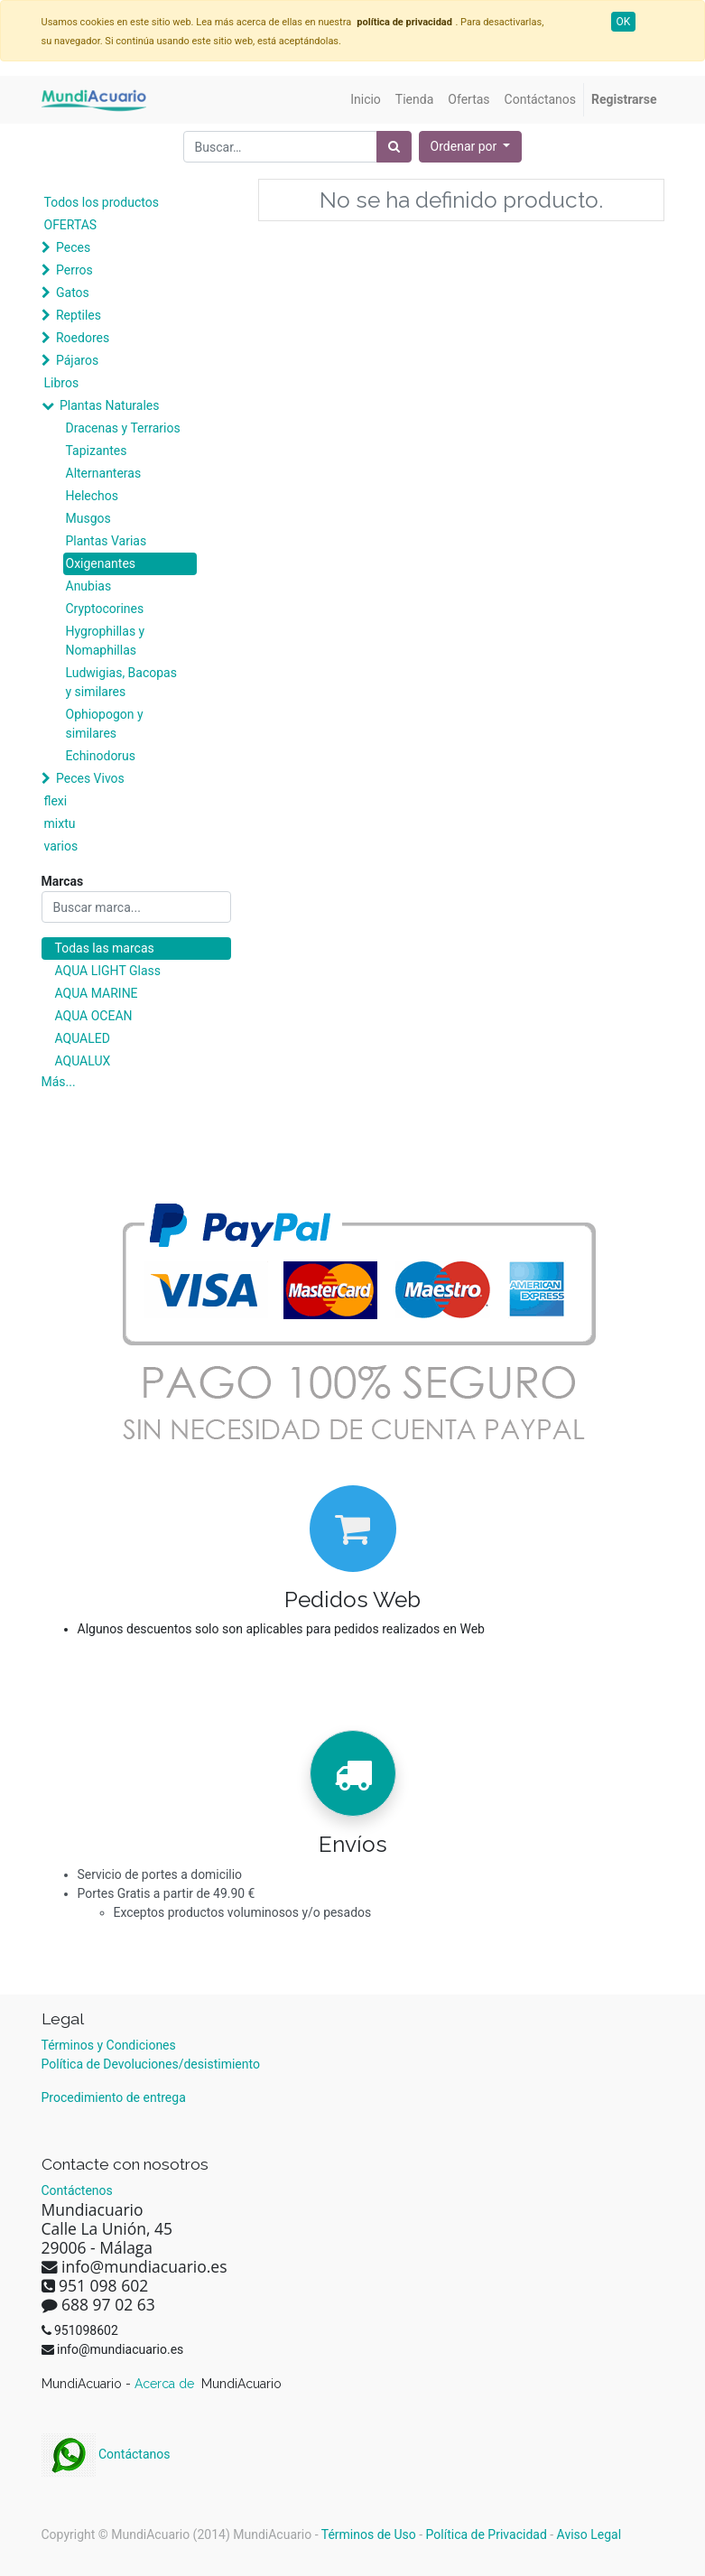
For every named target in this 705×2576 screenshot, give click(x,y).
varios (61, 846)
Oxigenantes (101, 563)
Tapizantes (96, 450)
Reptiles (78, 315)
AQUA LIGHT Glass (108, 970)
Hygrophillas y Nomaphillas (105, 640)
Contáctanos (106, 2454)
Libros (61, 383)
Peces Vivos (90, 778)
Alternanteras (104, 473)
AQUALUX (83, 1061)
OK (624, 21)
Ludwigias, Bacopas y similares (121, 682)
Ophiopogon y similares (105, 723)
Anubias (89, 586)
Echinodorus (101, 756)
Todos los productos (101, 202)
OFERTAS (70, 225)
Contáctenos (77, 2190)
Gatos (72, 292)
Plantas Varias (106, 541)
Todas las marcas (104, 948)
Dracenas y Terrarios (123, 428)
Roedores (82, 337)
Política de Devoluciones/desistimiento (151, 2064)
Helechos (92, 495)
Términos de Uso (368, 2534)
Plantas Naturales (110, 405)
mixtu (60, 823)
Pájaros (77, 360)
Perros (74, 270)
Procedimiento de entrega (114, 2097)
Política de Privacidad (486, 2534)
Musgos (88, 518)
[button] (471, 147)
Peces (73, 247)
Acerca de (166, 2383)
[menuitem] (365, 99)
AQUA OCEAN (94, 1016)
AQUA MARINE (96, 993)
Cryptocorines (105, 608)
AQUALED (82, 1038)
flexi (56, 801)
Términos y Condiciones (109, 2045)
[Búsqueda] (394, 147)
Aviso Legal (589, 2534)
